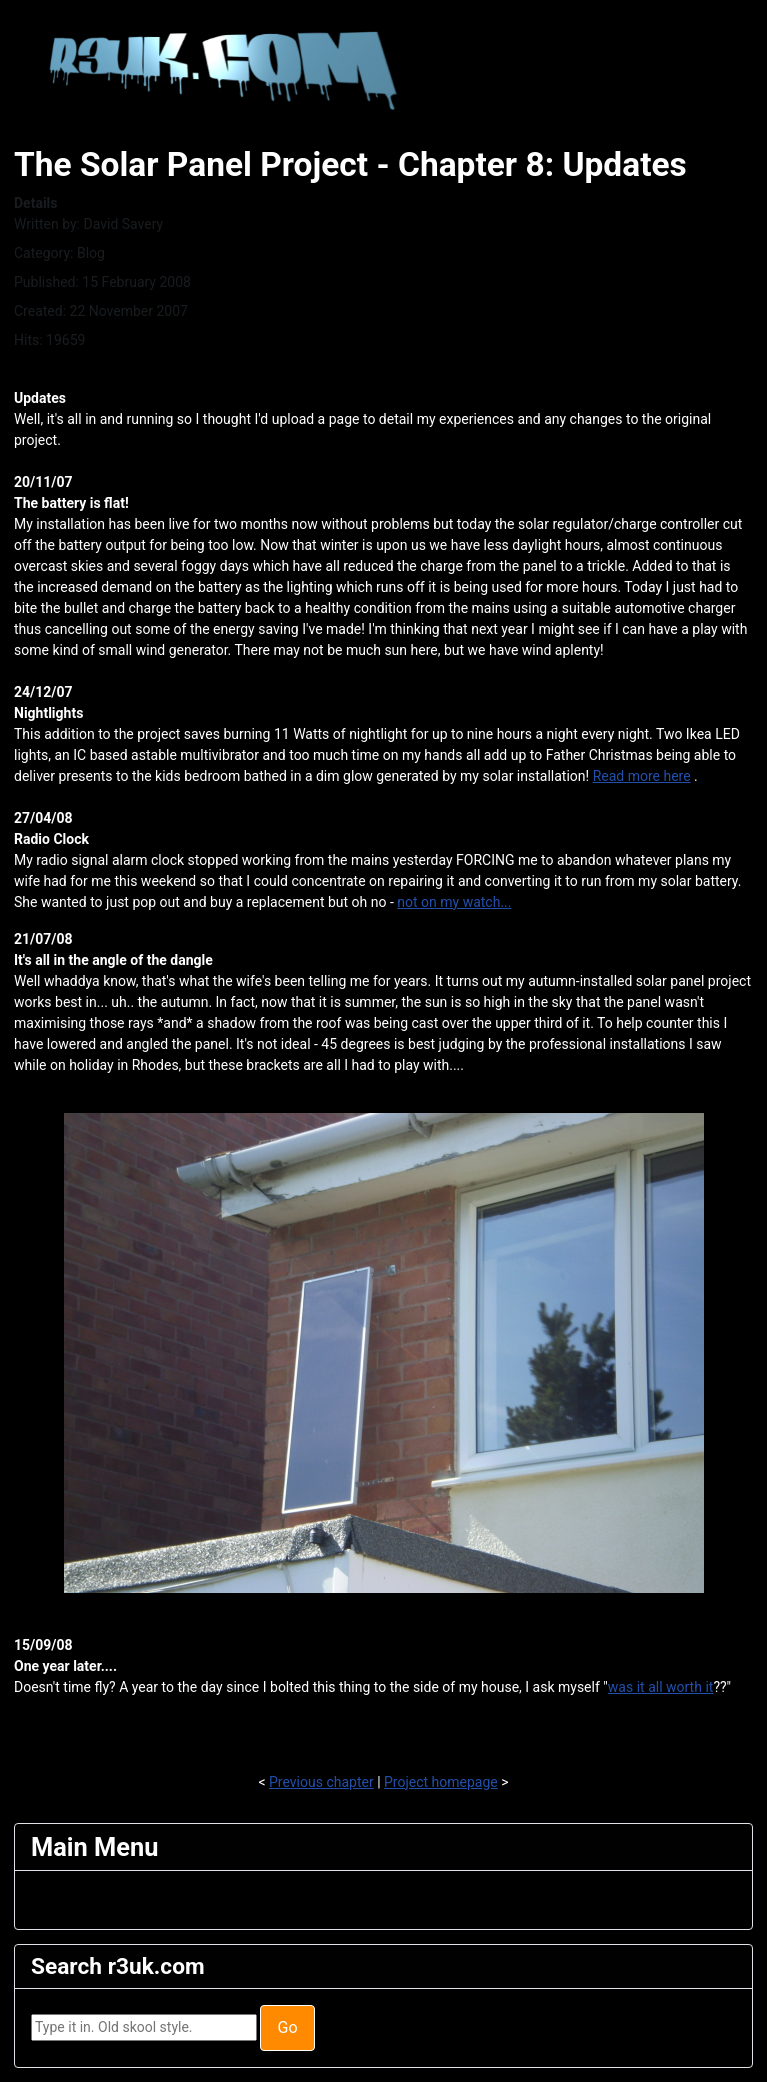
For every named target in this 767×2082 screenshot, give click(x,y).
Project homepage (441, 1782)
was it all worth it (661, 1687)
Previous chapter (321, 1782)
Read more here (642, 776)
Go (287, 2027)
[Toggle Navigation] (44, 1900)
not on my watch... (454, 902)
